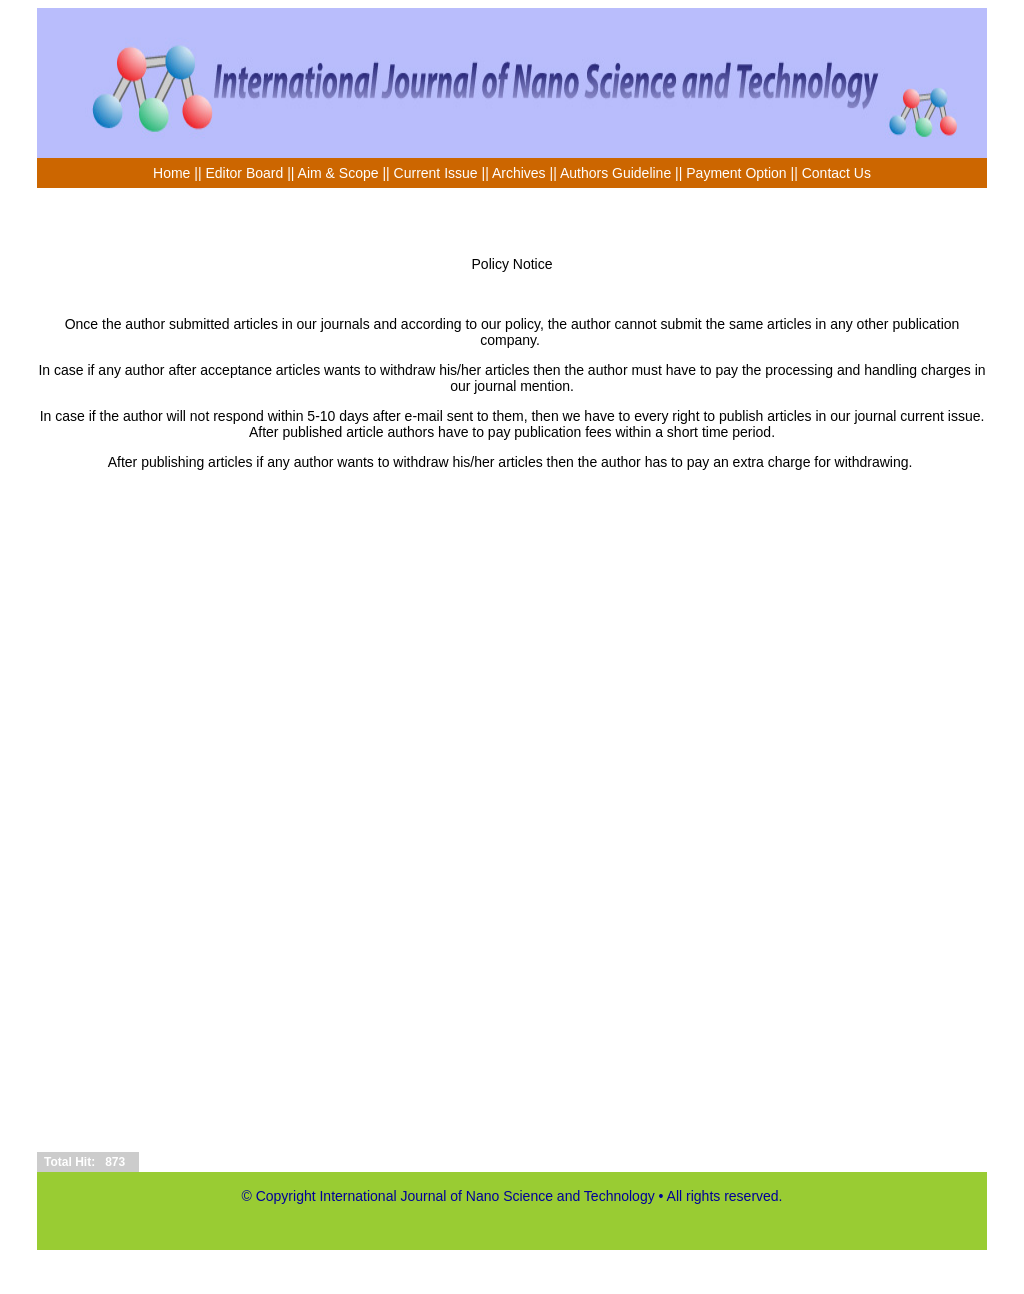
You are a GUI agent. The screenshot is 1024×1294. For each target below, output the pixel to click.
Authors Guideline (615, 173)
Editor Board (244, 173)
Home (171, 173)
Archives (519, 173)
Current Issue (436, 173)
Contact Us (836, 173)
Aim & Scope (340, 173)
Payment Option (736, 173)
